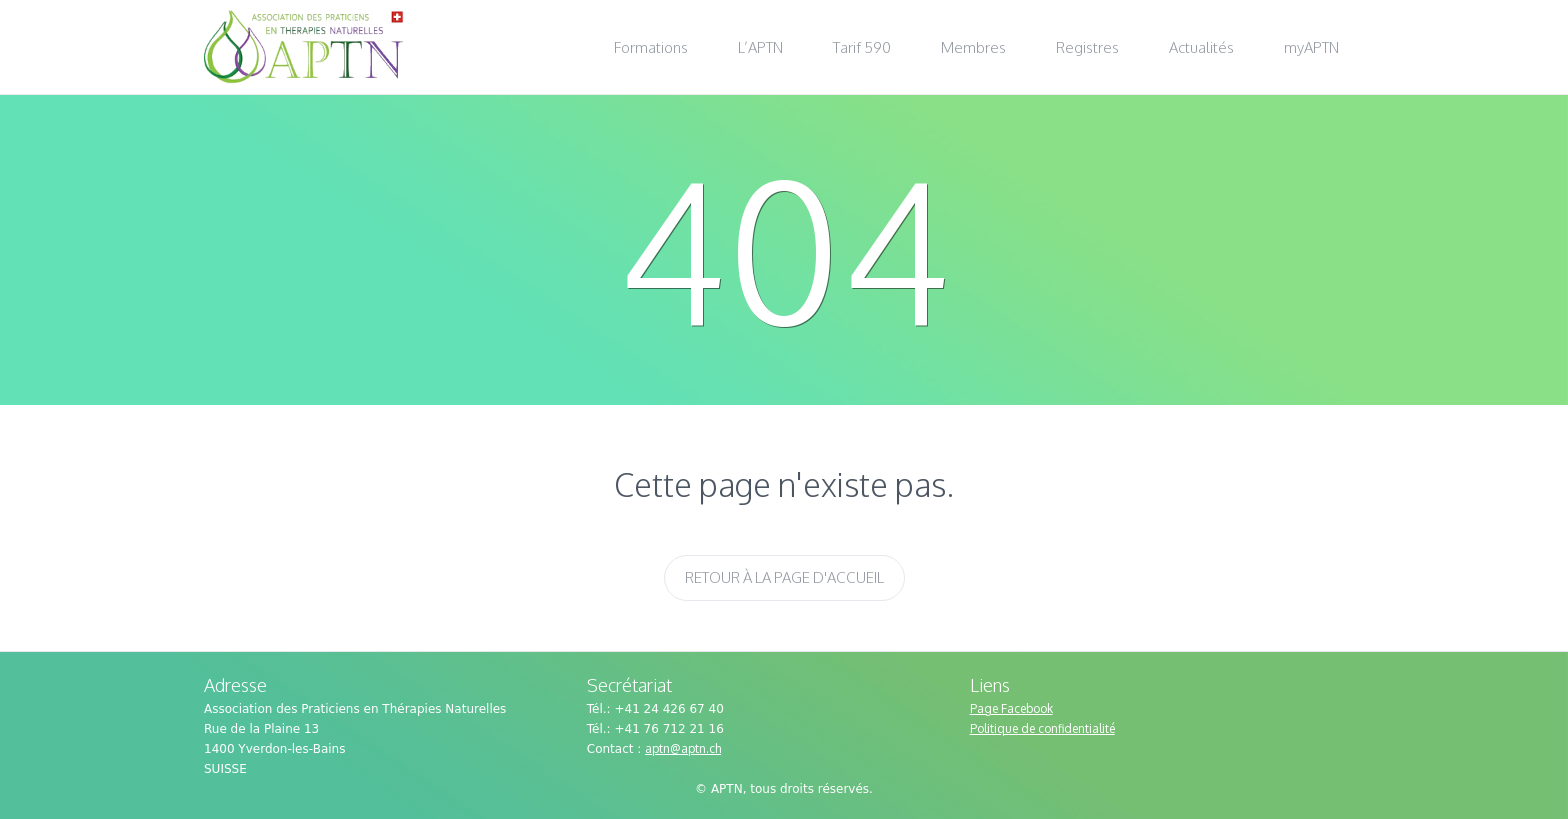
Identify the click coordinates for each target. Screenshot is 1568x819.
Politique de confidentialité (1042, 728)
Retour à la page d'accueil (784, 577)
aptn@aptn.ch (683, 748)
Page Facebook (1011, 708)
